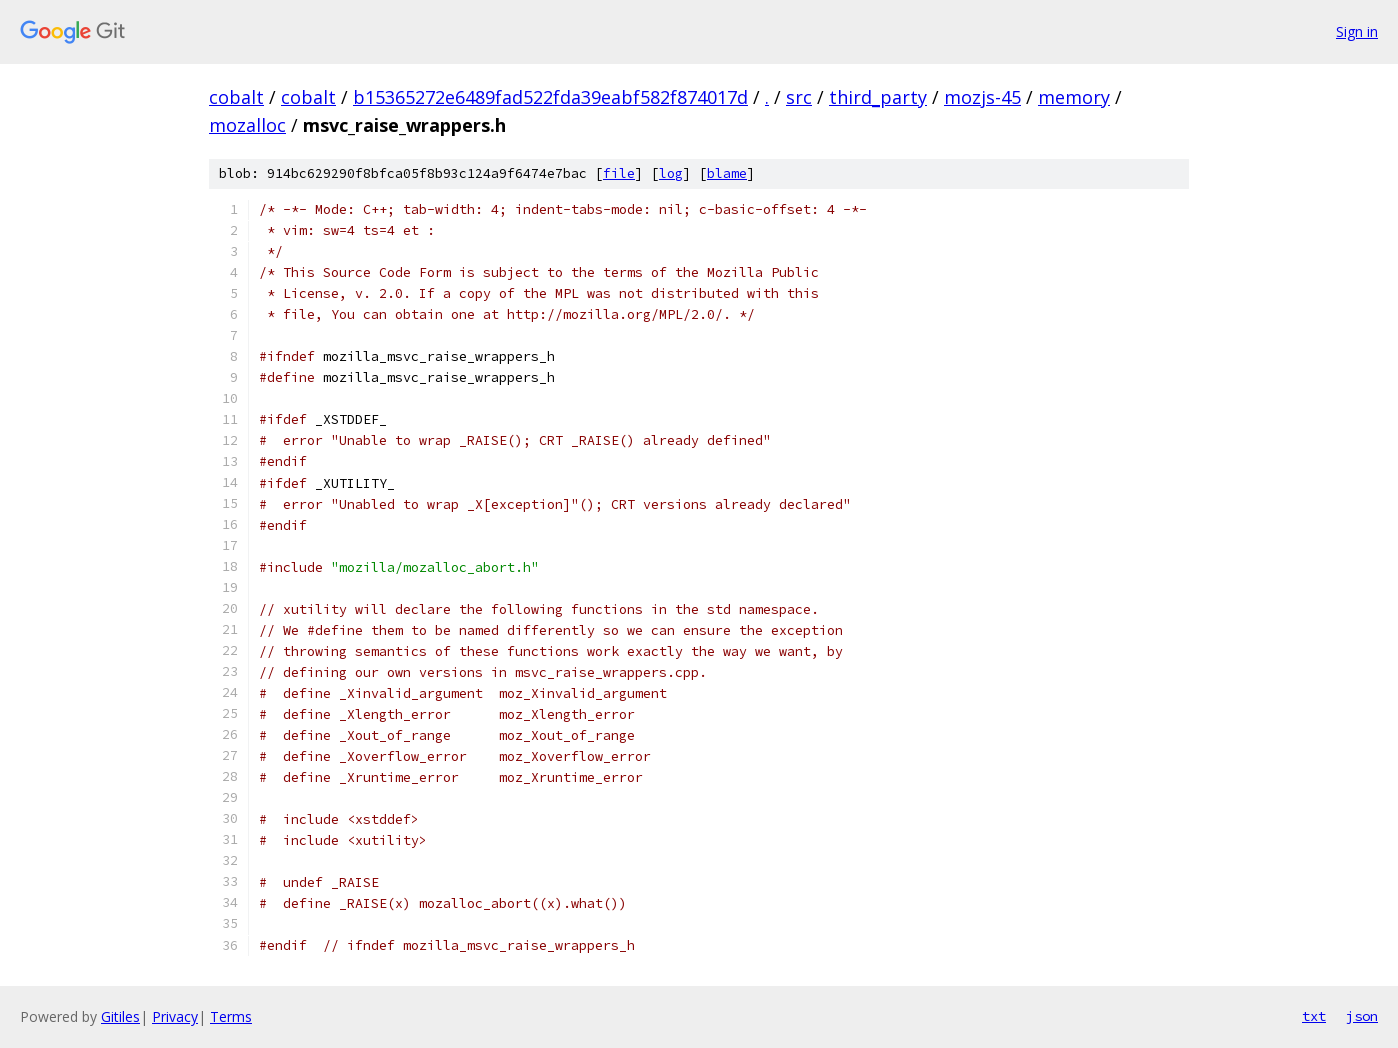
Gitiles (120, 1016)
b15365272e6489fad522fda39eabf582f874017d (550, 97)
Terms (231, 1016)
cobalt (236, 97)
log (671, 173)
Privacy (175, 1016)
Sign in (1357, 31)
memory (1074, 97)
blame (727, 173)
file (619, 173)
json (1362, 1016)
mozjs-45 (982, 97)
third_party (878, 97)
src (799, 97)
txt (1314, 1016)
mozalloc (247, 125)
